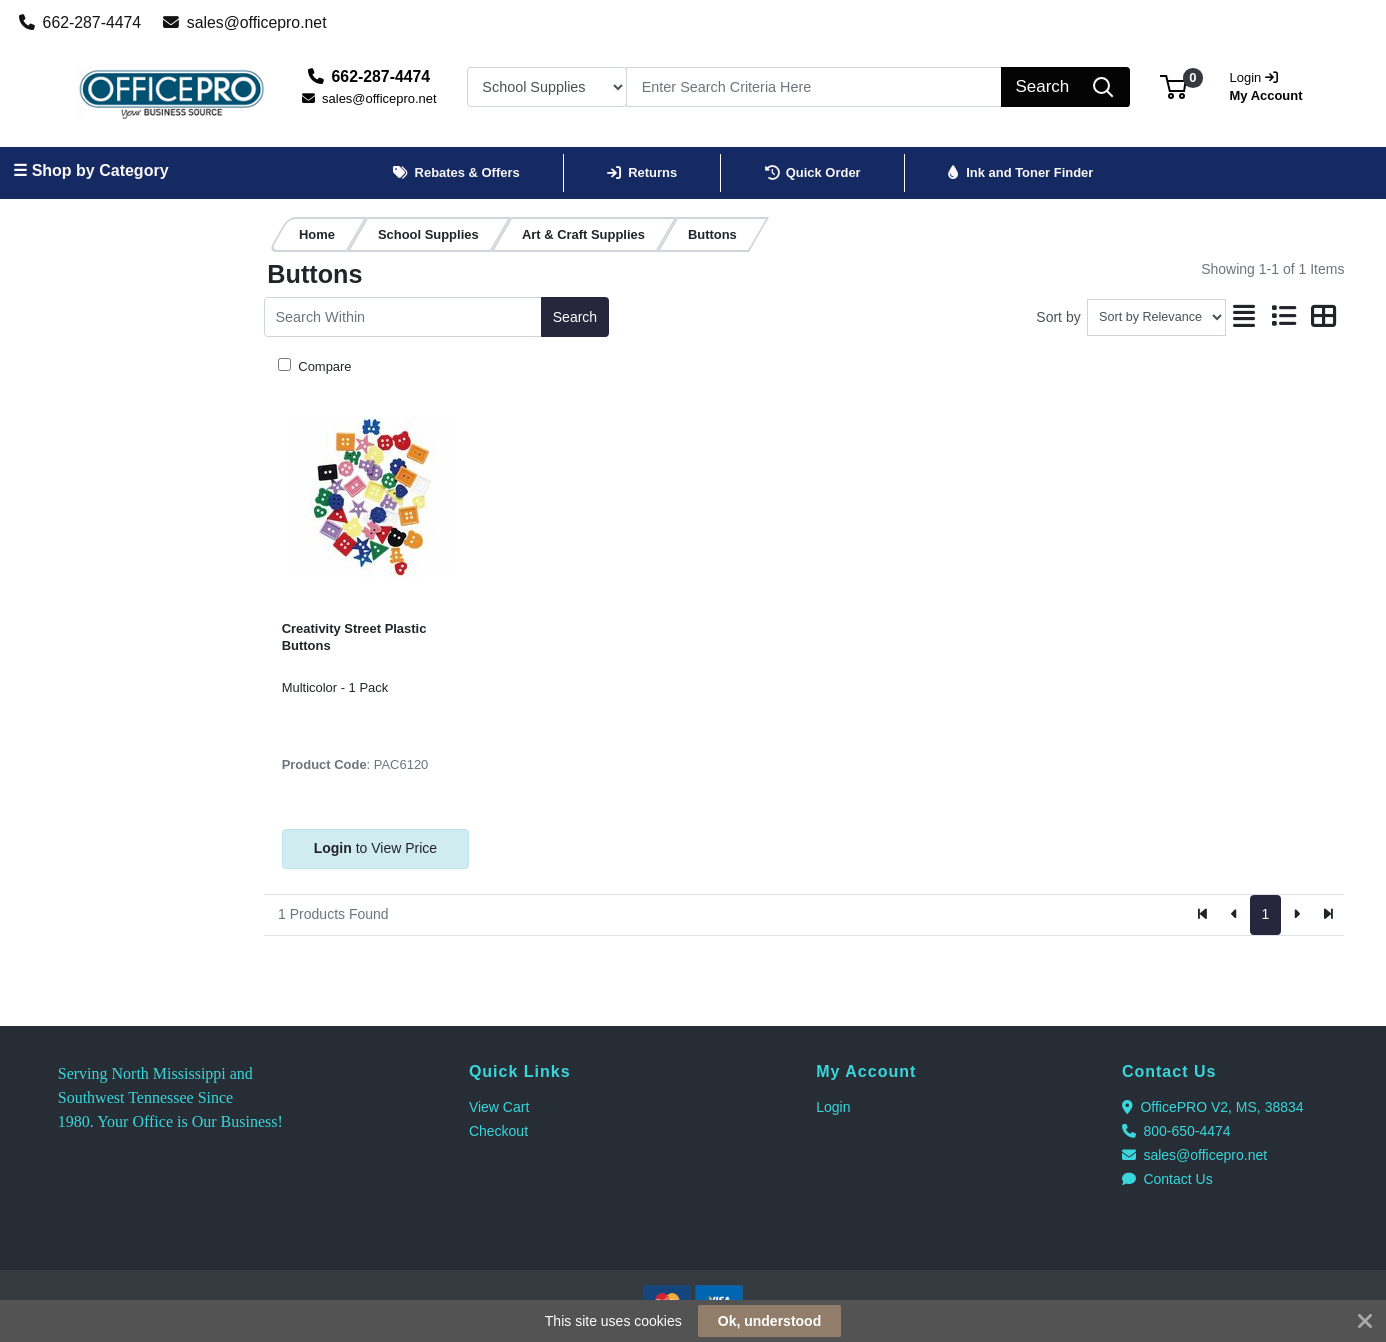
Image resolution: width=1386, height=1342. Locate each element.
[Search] (814, 87)
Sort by (1058, 317)
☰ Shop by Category (90, 170)
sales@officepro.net (245, 22)
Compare (323, 366)
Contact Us (1167, 1179)
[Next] (1296, 915)
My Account (1273, 84)
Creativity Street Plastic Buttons (354, 637)
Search (575, 317)
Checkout (498, 1131)
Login (833, 1107)
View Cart (499, 1107)
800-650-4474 (1176, 1131)
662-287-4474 (80, 22)
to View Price (375, 848)
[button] (1173, 86)
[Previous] (1234, 915)
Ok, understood (769, 1321)
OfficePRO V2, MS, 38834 (1213, 1107)
